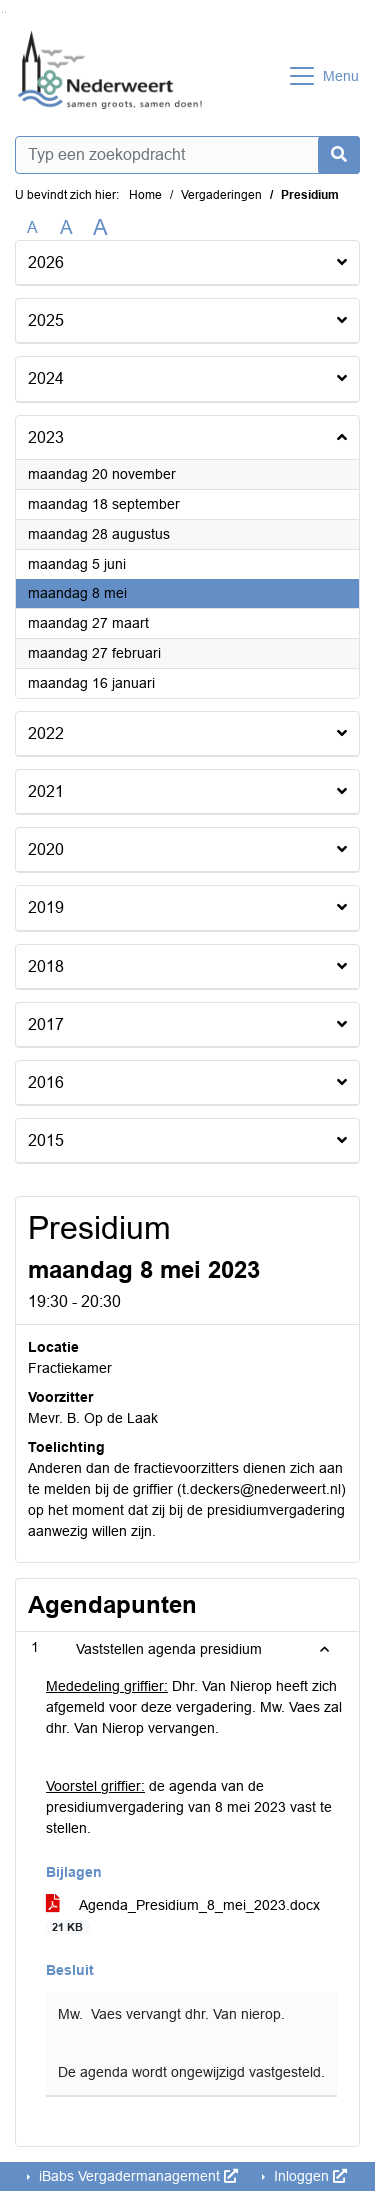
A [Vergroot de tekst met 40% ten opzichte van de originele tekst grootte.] (100, 228)
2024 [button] (46, 378)
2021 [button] (46, 791)
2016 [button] (46, 1082)
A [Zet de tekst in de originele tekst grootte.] (32, 227)
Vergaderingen (221, 195)
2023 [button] (46, 437)
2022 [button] (46, 733)
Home (145, 195)
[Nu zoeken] (339, 155)
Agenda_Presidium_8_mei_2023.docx (183, 1916)
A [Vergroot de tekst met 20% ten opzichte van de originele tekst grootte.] (66, 227)
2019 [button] (46, 907)
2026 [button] (46, 262)
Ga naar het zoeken (2, 12)
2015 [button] (46, 1140)
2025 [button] (46, 320)
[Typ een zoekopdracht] (187, 155)
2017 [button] (46, 1024)
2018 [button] (46, 966)
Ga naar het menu (5, 12)
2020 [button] (46, 849)
